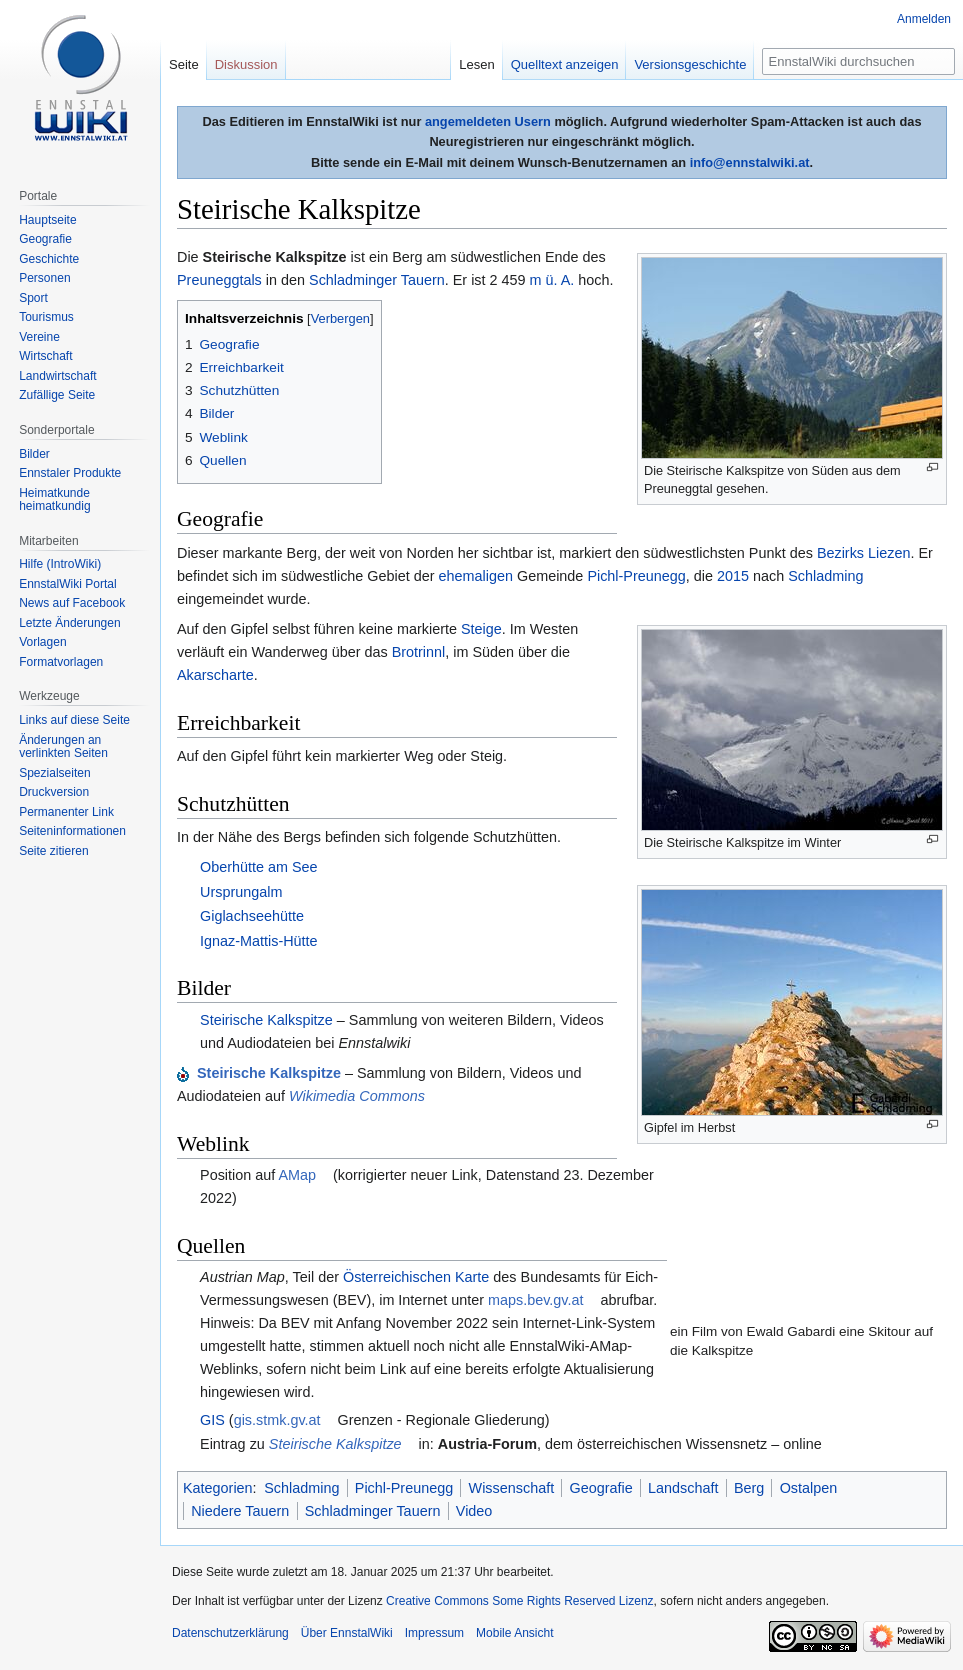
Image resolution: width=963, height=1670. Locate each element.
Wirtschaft (45, 356)
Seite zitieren (53, 851)
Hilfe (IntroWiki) (60, 564)
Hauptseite (47, 220)
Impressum (434, 1633)
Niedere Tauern (240, 1511)
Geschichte (49, 259)
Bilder (34, 454)
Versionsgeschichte (690, 64)
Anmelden (924, 19)
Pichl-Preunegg (636, 576)
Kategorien (218, 1488)
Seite (184, 64)
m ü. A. (552, 280)
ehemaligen (476, 576)
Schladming (825, 576)
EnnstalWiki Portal (67, 584)
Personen (44, 278)
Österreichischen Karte (416, 1277)
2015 (733, 576)
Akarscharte (215, 675)
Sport (33, 298)
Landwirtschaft (57, 376)
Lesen (476, 64)
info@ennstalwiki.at (750, 162)
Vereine (39, 337)
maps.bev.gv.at (535, 1300)
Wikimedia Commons (357, 1096)
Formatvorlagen (61, 662)
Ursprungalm (241, 892)
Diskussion (246, 64)
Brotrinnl (419, 652)
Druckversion (54, 792)
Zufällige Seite (57, 395)
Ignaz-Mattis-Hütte (259, 941)
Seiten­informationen (72, 831)
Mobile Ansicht (514, 1633)
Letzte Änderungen (69, 623)
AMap (297, 1175)
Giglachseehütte (252, 916)
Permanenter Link (66, 812)
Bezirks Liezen (864, 553)
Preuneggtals (219, 280)
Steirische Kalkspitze (266, 1020)
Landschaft (683, 1488)
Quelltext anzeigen (565, 64)
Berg (749, 1488)
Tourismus (46, 317)
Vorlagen (42, 642)
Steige (481, 629)
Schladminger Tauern (377, 280)
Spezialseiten (54, 773)
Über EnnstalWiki (347, 1633)
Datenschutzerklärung (230, 1633)
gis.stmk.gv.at (277, 1420)
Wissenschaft (512, 1488)
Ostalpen (809, 1488)
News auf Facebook (72, 603)
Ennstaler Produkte (70, 473)
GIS (212, 1420)
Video (474, 1511)
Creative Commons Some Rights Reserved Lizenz (519, 1601)
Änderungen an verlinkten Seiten (63, 747)
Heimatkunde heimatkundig (54, 500)
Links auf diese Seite (74, 720)
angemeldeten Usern (488, 121)
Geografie (601, 1488)
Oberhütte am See (259, 867)
